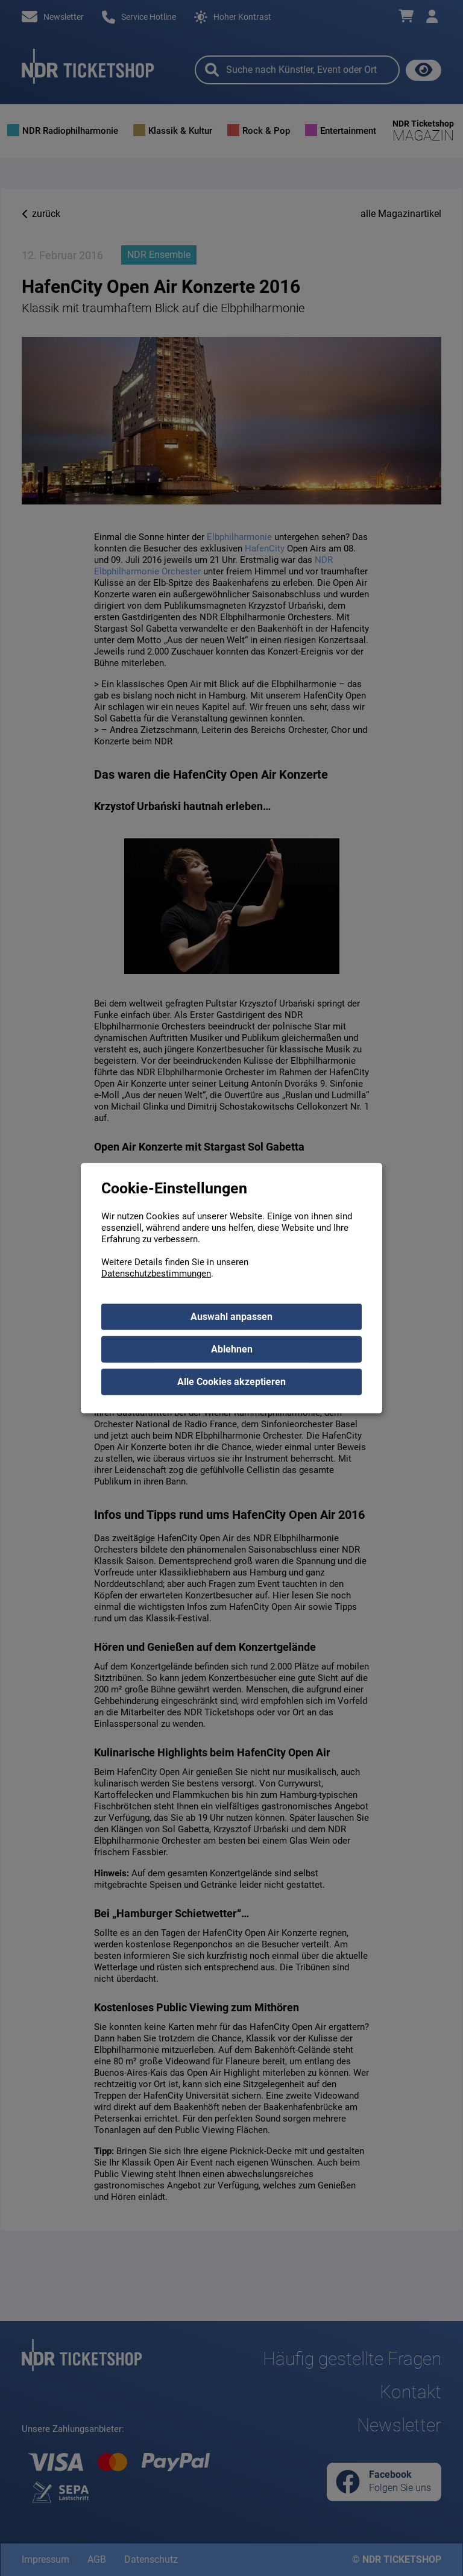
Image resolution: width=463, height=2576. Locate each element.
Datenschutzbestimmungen (156, 1273)
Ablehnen (232, 1348)
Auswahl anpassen (231, 1316)
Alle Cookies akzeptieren (231, 1381)
